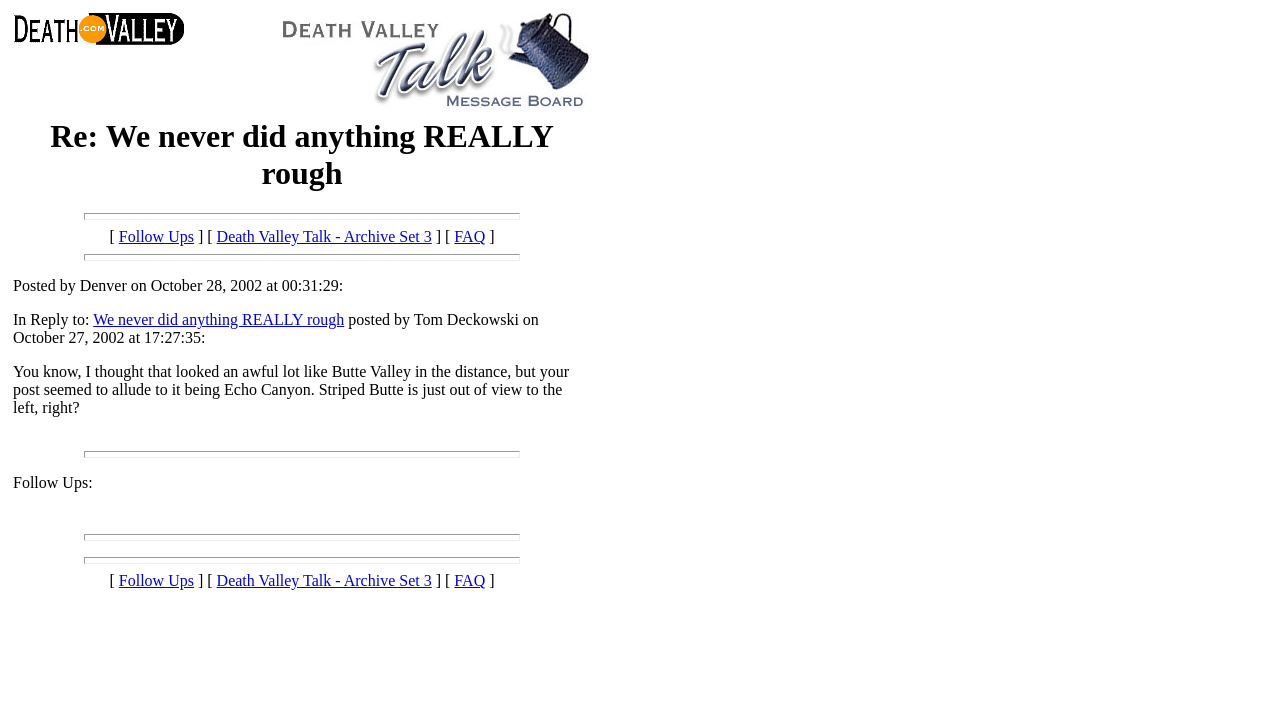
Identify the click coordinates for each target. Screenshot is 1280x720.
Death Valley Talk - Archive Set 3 (324, 236)
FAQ (469, 236)
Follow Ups (156, 236)
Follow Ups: (53, 482)
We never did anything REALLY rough (218, 319)
